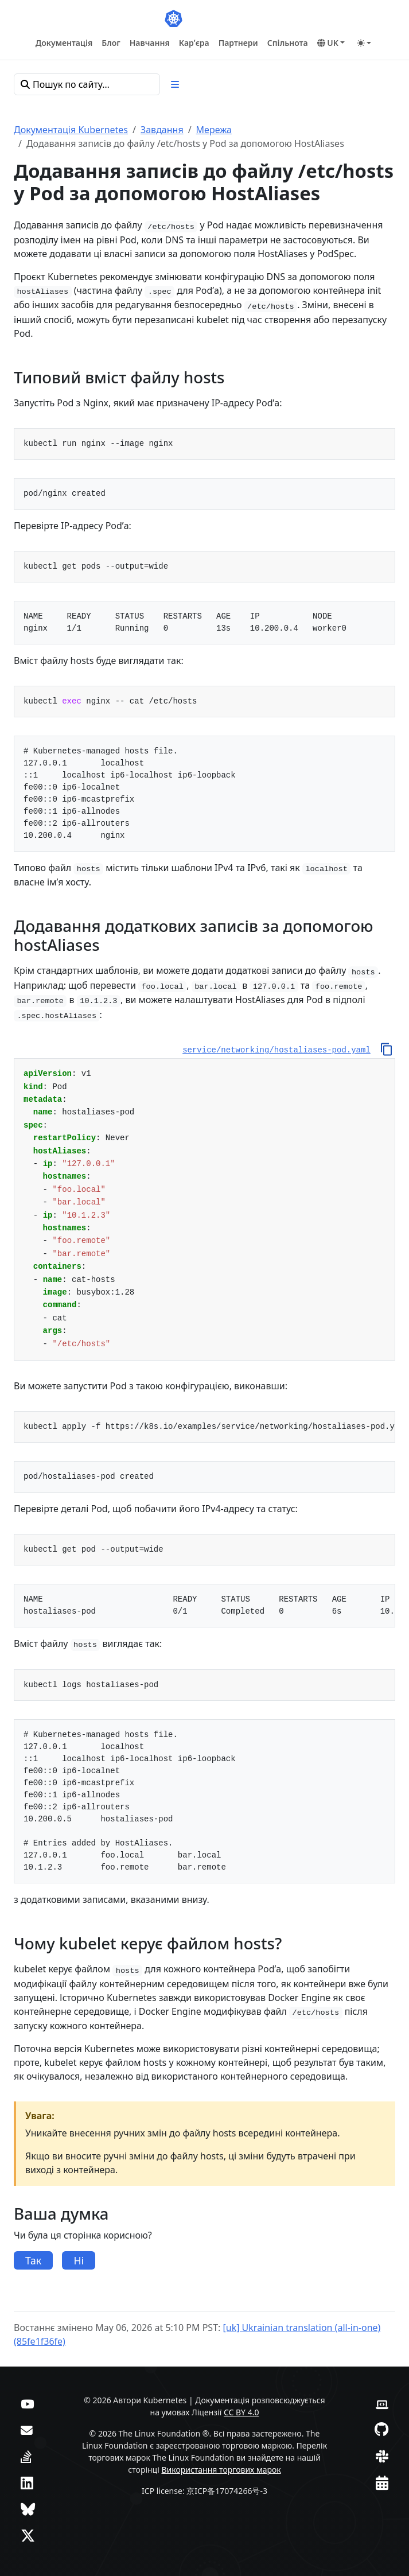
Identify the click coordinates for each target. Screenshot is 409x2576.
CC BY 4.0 (241, 2412)
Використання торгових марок (221, 2469)
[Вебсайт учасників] (382, 2402)
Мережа (214, 129)
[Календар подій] (382, 2482)
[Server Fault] (26, 2456)
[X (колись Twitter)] (28, 2535)
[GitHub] (381, 2429)
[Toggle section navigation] (175, 84)
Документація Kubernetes (71, 129)
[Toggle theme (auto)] (364, 43)
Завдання (162, 129)
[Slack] (382, 2456)
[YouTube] (27, 2402)
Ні (78, 2260)
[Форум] (27, 2429)
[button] (331, 42)
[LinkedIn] (27, 2482)
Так (33, 2260)
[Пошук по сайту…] (87, 84)
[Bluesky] (28, 2509)
